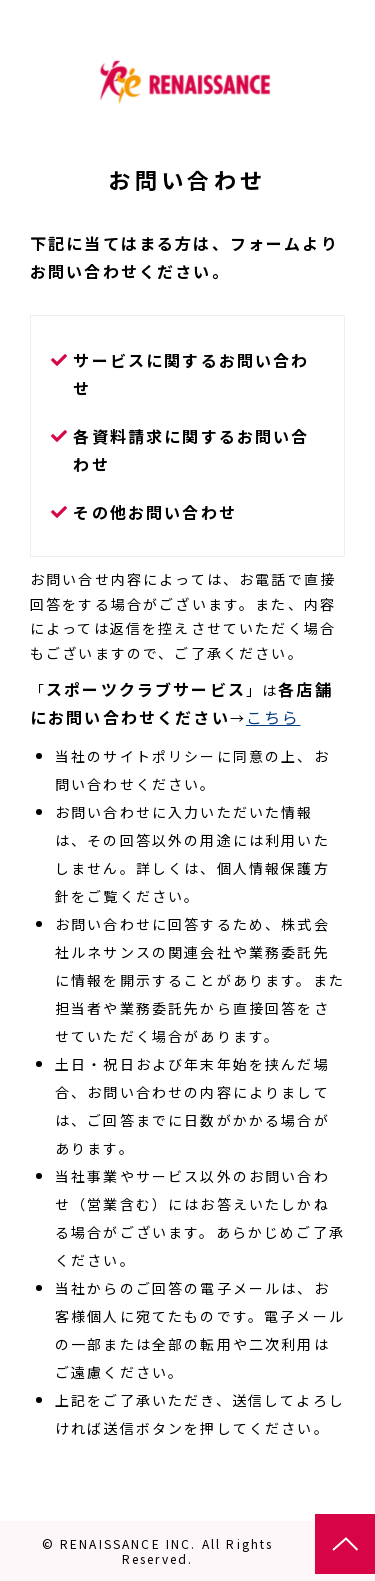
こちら (273, 717)
